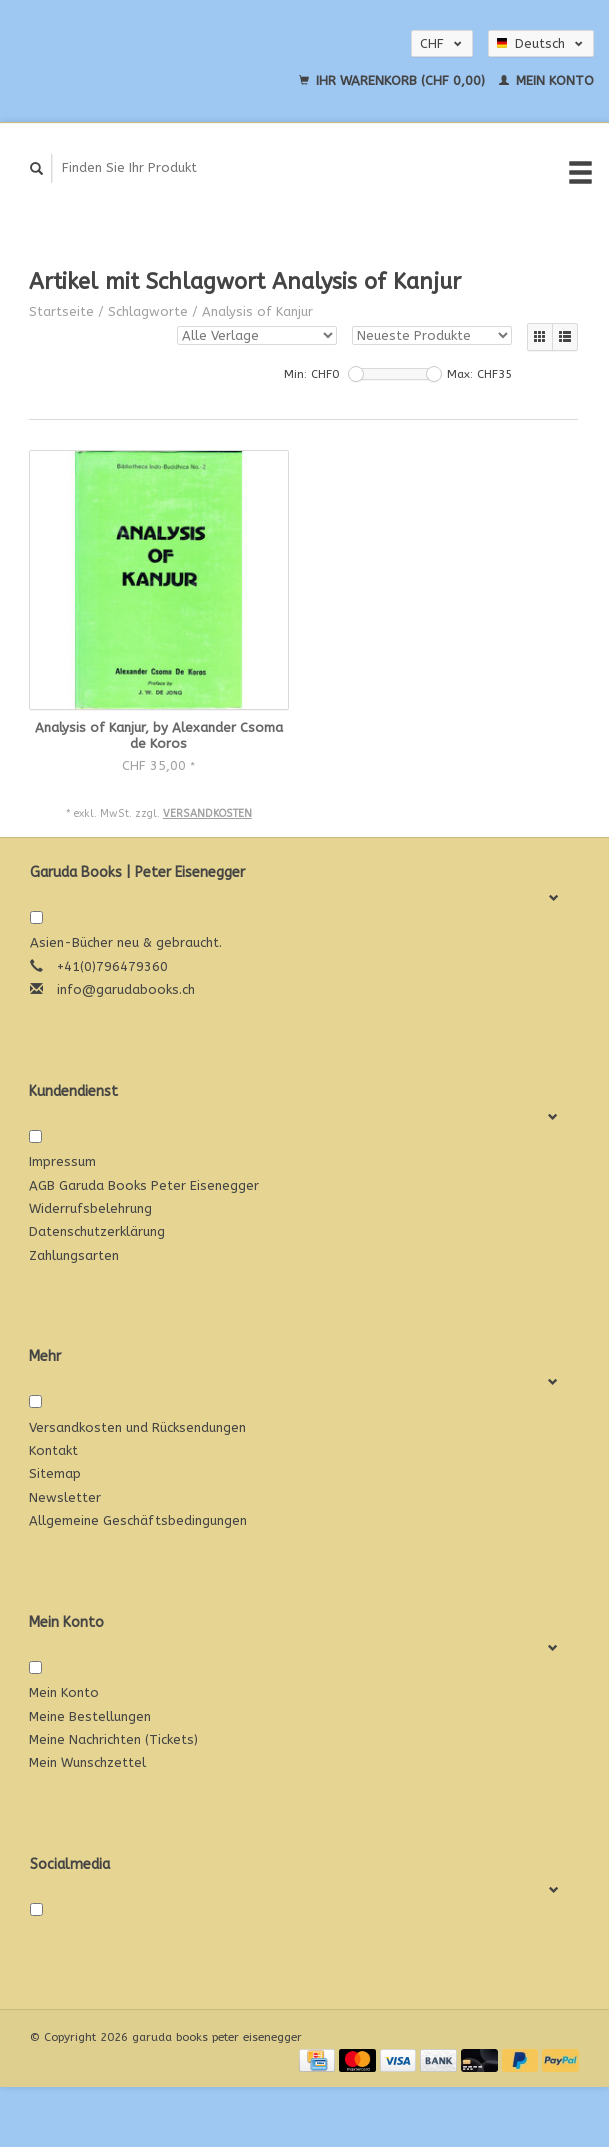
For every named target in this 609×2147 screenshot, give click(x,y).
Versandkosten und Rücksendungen (137, 1427)
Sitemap (55, 1473)
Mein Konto (546, 80)
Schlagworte (148, 311)
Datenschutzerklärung (97, 1231)
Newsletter (65, 1497)
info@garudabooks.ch (126, 989)
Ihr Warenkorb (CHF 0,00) (394, 80)
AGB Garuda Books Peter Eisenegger (144, 1185)
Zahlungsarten (74, 1255)
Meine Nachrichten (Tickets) (113, 1739)
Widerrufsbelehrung (90, 1208)
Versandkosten (207, 813)
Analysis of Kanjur (257, 311)
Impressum (62, 1161)
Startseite (61, 311)
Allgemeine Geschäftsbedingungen (138, 1520)
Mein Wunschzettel (87, 1762)
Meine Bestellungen (90, 1716)
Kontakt (53, 1450)
